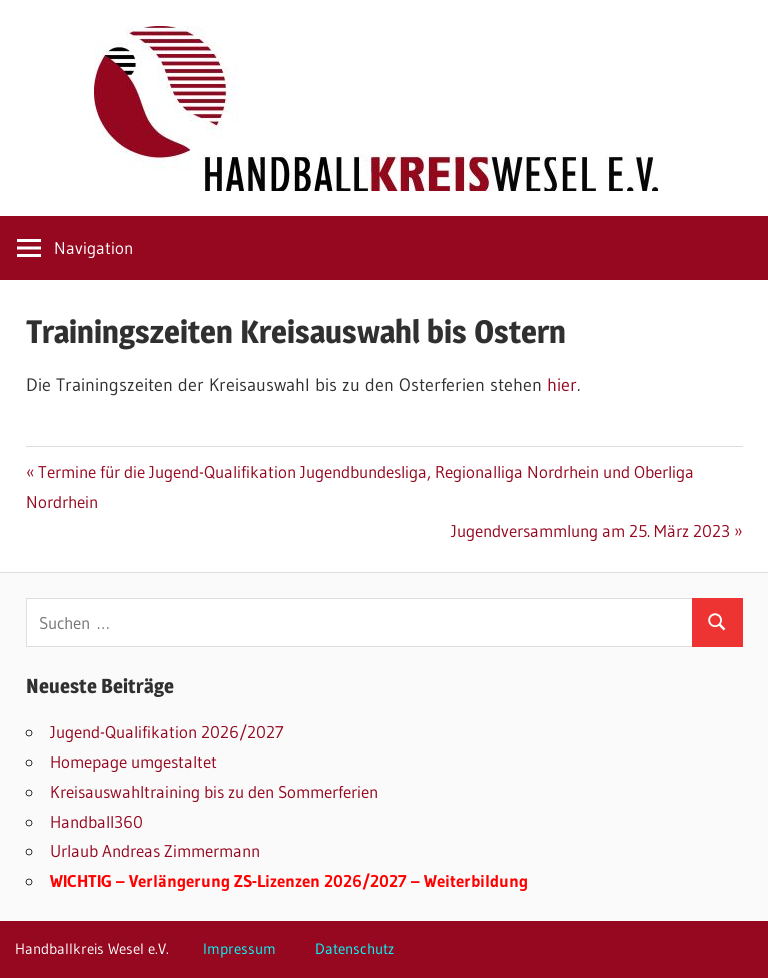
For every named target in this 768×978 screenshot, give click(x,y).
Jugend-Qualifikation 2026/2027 (167, 731)
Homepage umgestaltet (133, 761)
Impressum (239, 948)
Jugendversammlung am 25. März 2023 (590, 530)
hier (562, 385)
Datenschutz (354, 948)
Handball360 (96, 821)
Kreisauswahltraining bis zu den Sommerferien (214, 791)
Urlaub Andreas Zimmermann (155, 850)
